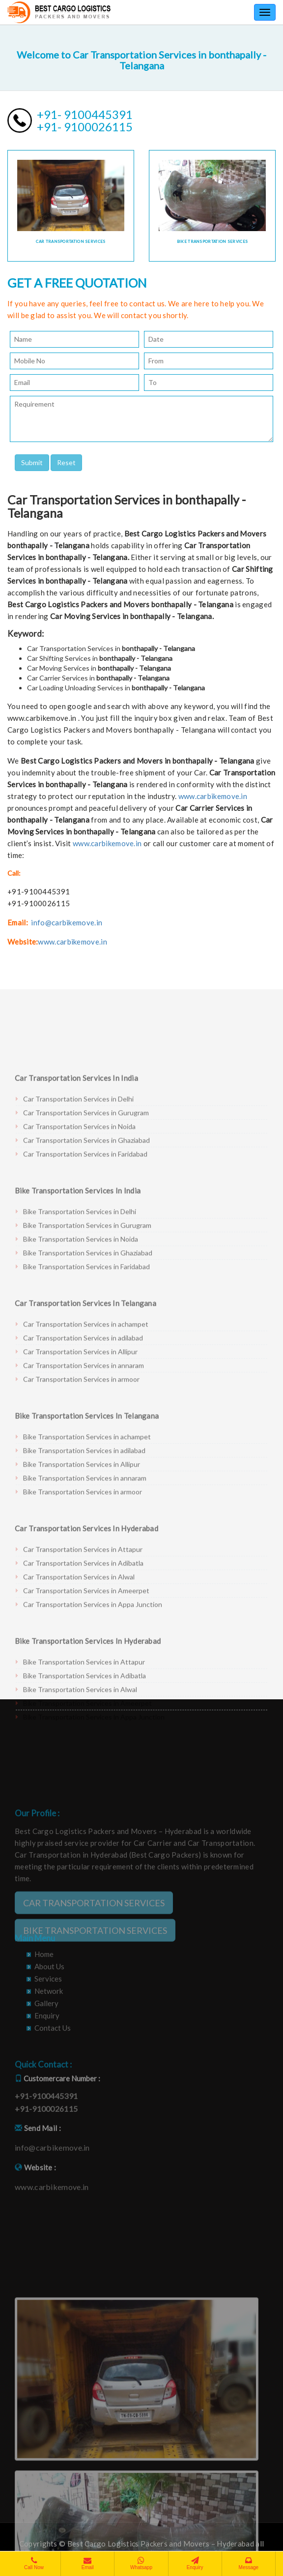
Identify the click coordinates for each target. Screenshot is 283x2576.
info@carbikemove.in (66, 922)
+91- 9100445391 (85, 114)
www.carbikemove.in (212, 796)
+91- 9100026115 (85, 126)
